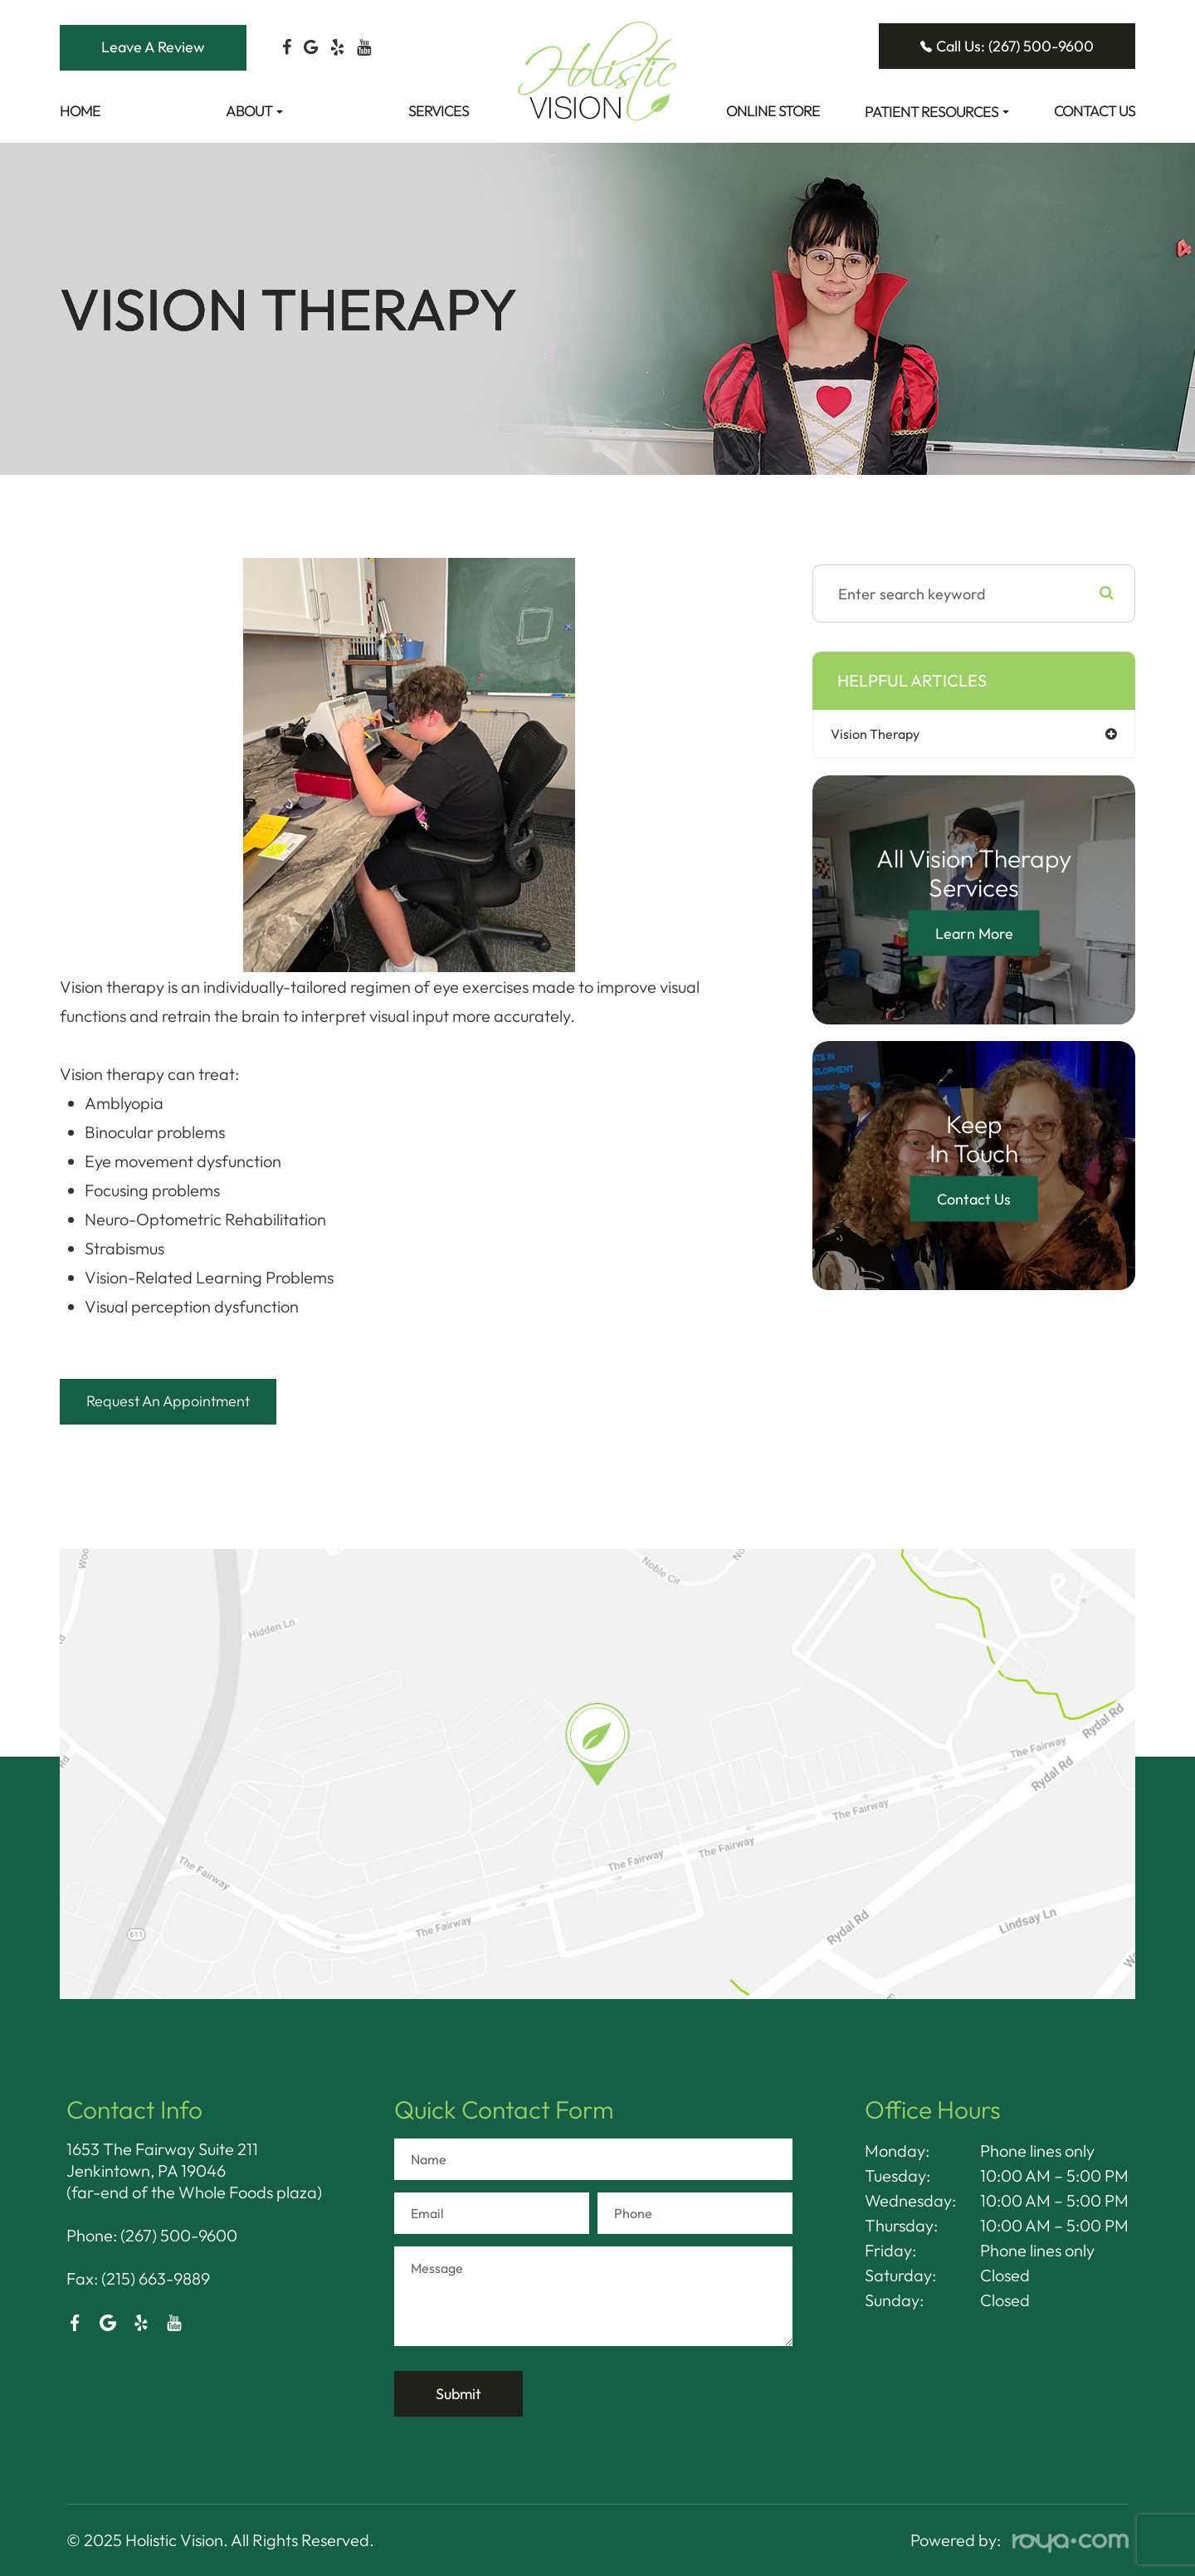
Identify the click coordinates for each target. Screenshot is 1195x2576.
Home (80, 111)
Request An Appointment (183, 1400)
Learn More (974, 934)
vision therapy (887, 734)
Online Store (773, 110)
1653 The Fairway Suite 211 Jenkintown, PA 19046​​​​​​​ (162, 2160)
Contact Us (1094, 110)
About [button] (254, 111)
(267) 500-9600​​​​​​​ (178, 2235)
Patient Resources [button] (937, 112)
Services (438, 111)
